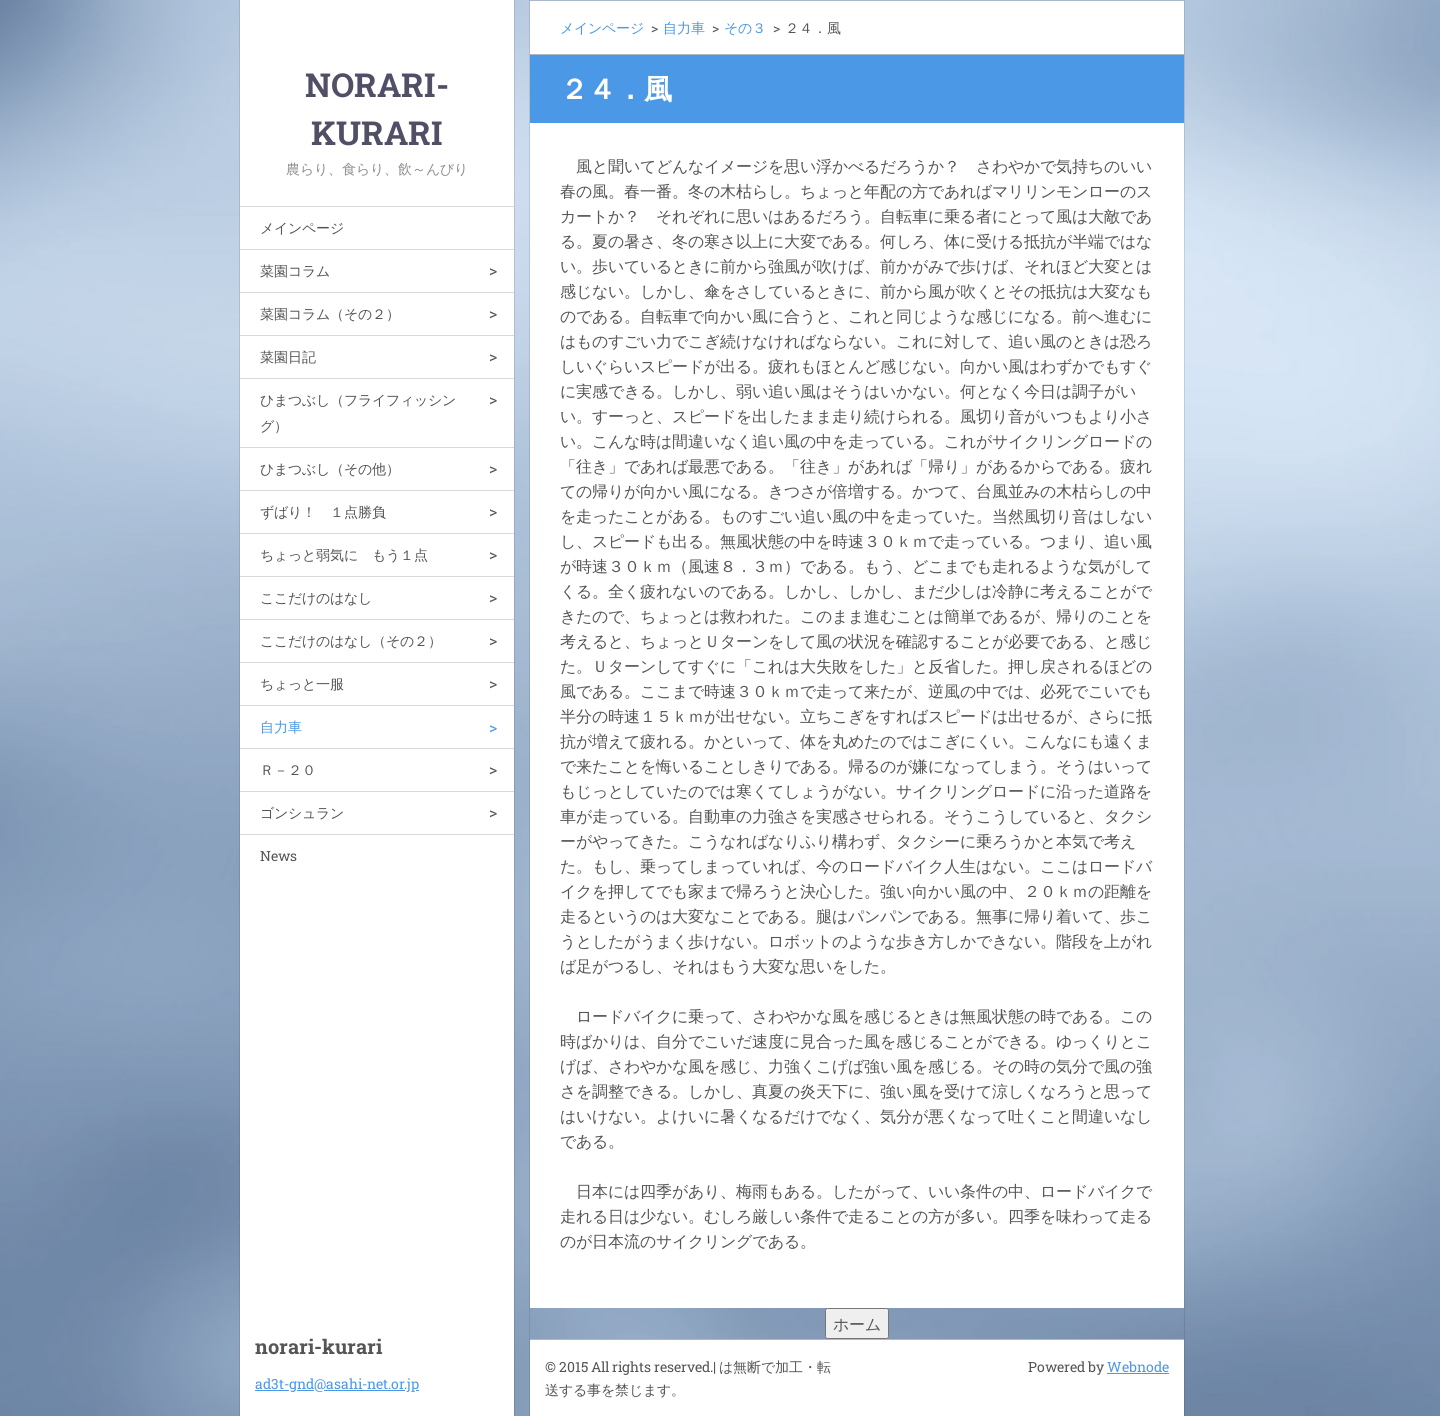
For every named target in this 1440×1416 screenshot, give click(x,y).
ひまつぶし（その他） (330, 468)
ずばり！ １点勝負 (323, 511)
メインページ (302, 227)
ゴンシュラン (302, 812)
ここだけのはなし (316, 597)
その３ (745, 27)
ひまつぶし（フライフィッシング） (358, 412)
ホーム (857, 1323)
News (278, 855)
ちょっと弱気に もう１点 (344, 554)
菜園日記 (288, 356)
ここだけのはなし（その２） (351, 640)
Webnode (1138, 1366)
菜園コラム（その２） (330, 313)
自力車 (281, 726)
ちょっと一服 (302, 683)
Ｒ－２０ (288, 769)
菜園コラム (295, 270)
